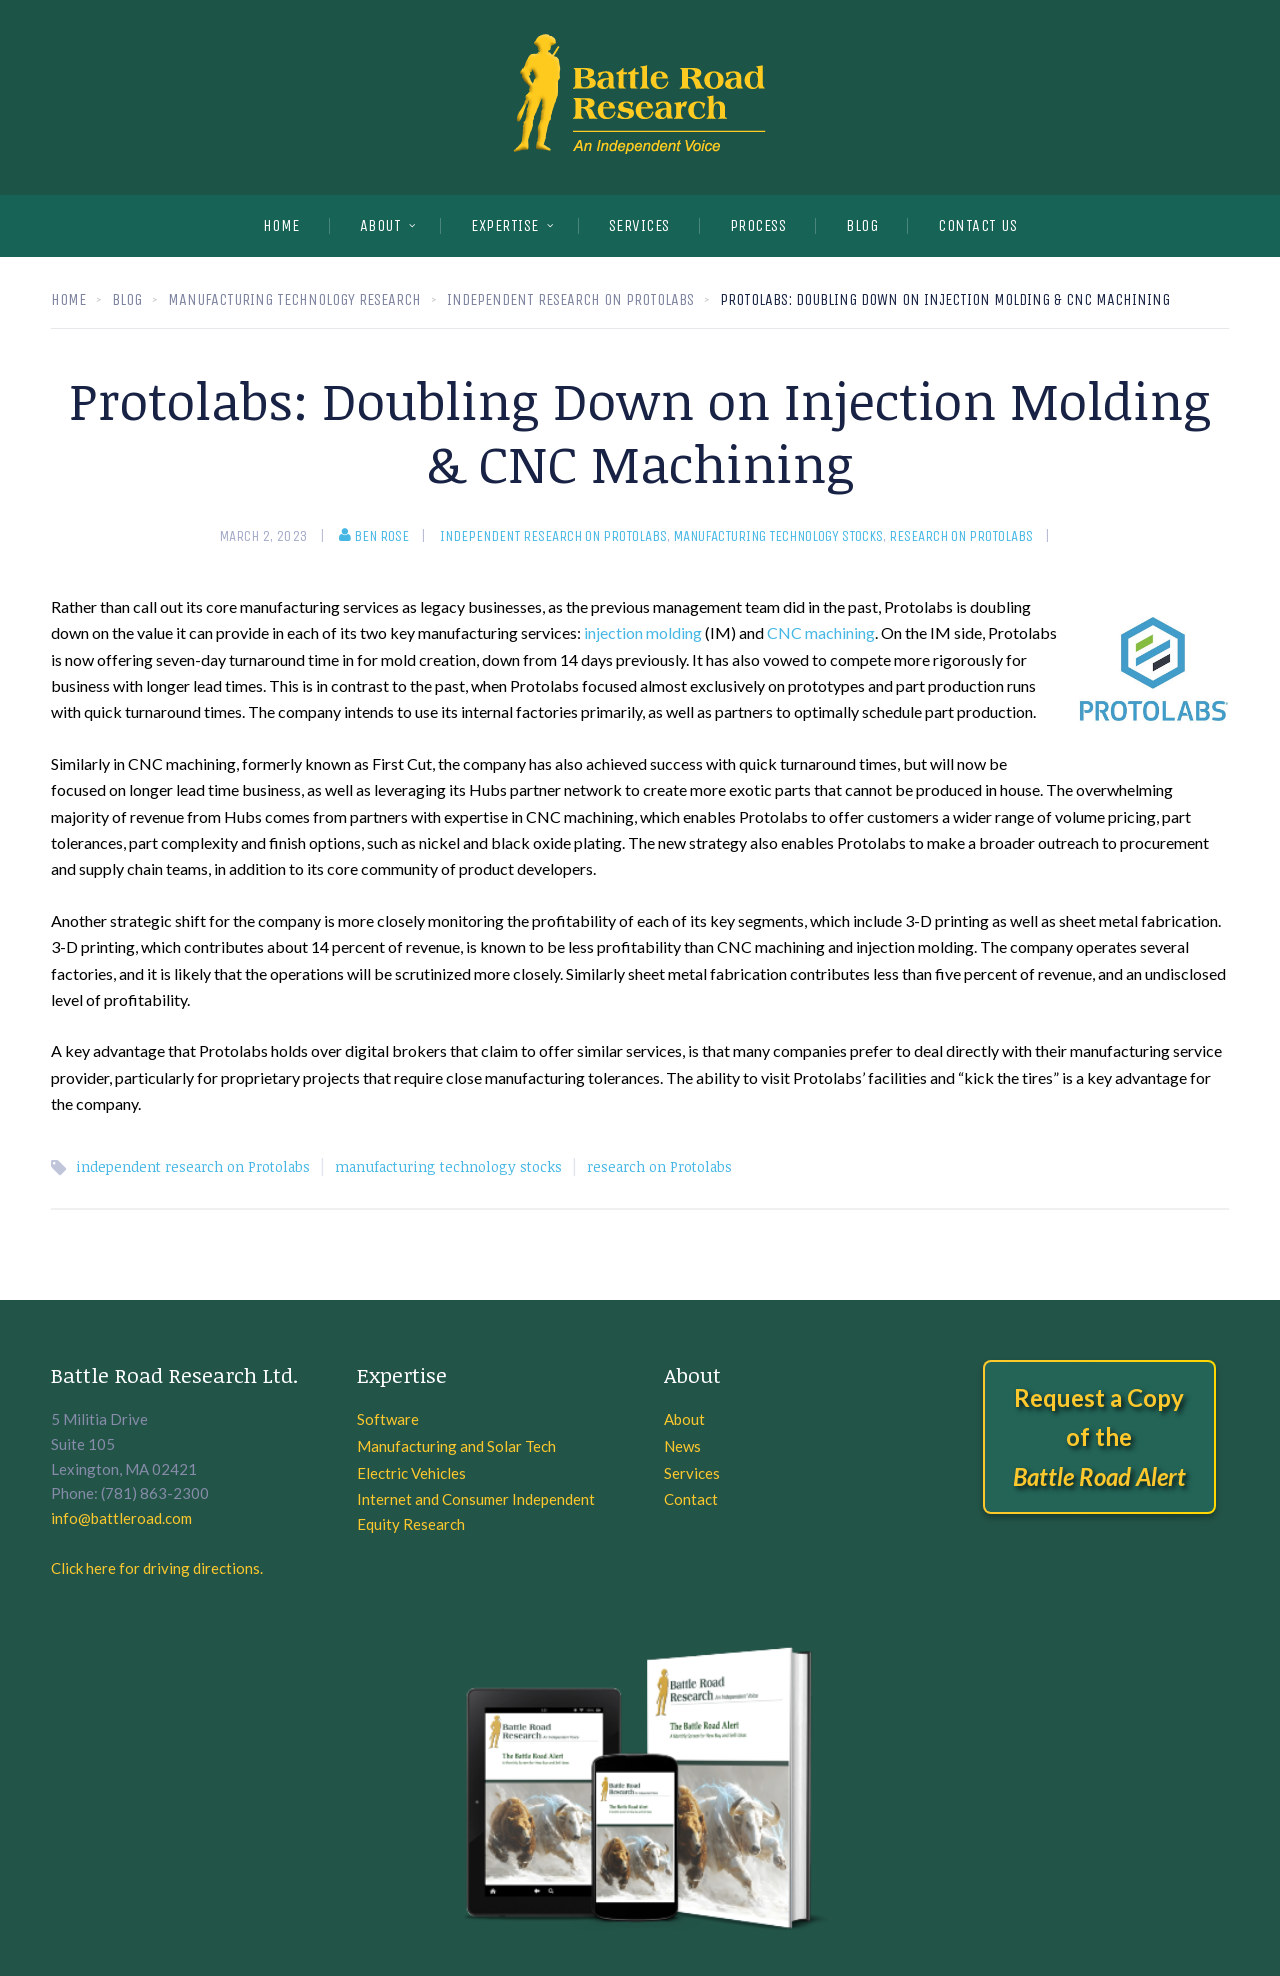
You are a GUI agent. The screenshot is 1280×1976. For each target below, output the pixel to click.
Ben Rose (374, 536)
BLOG (862, 225)
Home (281, 225)
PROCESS (758, 225)
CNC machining (821, 632)
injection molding (643, 632)
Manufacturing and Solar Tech (456, 1446)
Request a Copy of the (1099, 1437)
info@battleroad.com (121, 1518)
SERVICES (639, 225)
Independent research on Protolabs (553, 536)
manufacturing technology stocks (778, 536)
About (381, 225)
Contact (691, 1499)
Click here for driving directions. (157, 1568)
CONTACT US (977, 225)
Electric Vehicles (411, 1473)
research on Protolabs (659, 1166)
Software (388, 1419)
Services (692, 1473)
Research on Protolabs (961, 536)
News (682, 1446)
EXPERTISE (505, 225)
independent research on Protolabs (193, 1166)
